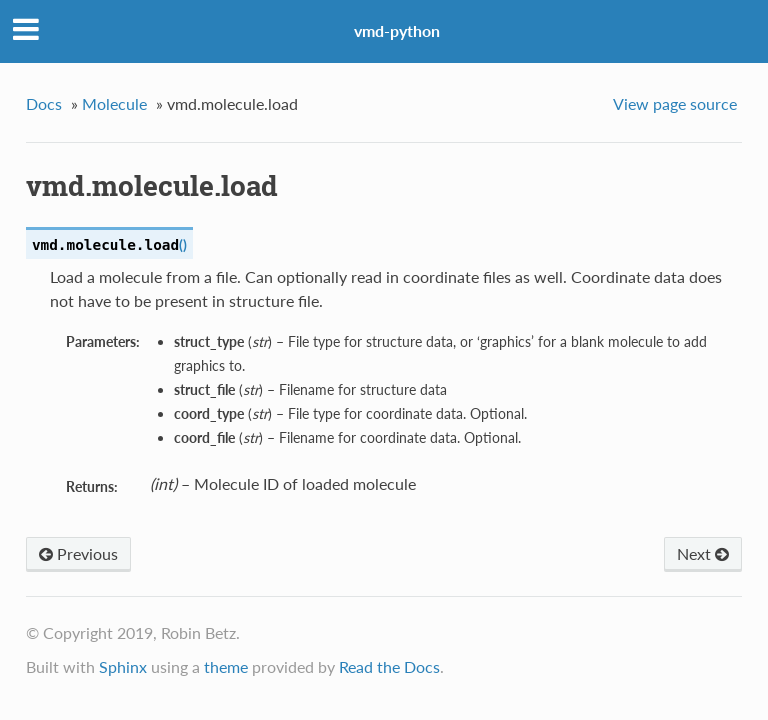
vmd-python (397, 30)
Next (703, 553)
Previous (78, 553)
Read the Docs (389, 666)
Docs (44, 103)
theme (226, 666)
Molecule (114, 103)
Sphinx (123, 666)
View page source (675, 103)
